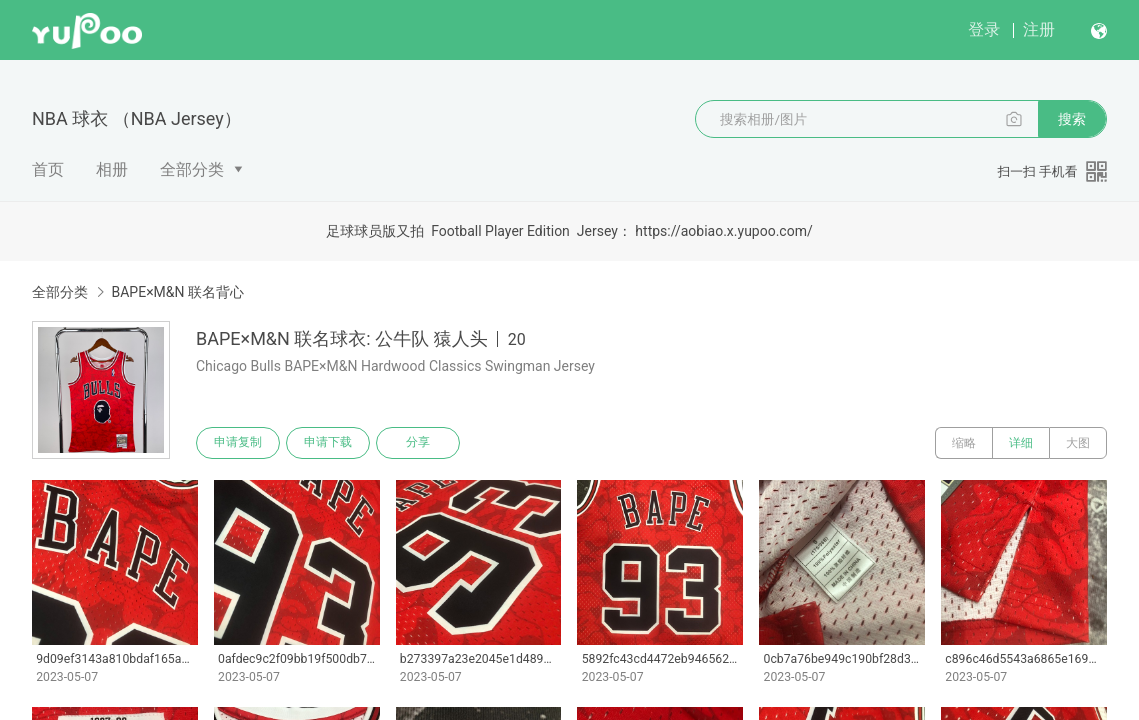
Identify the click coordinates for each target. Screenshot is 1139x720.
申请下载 (328, 443)
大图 (1078, 443)
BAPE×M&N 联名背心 (177, 292)
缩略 (964, 443)
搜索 (1072, 119)
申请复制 (238, 443)
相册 (112, 169)
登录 (984, 29)
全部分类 (192, 169)
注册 (1039, 29)
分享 (418, 443)
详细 (1021, 443)
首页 (48, 169)
